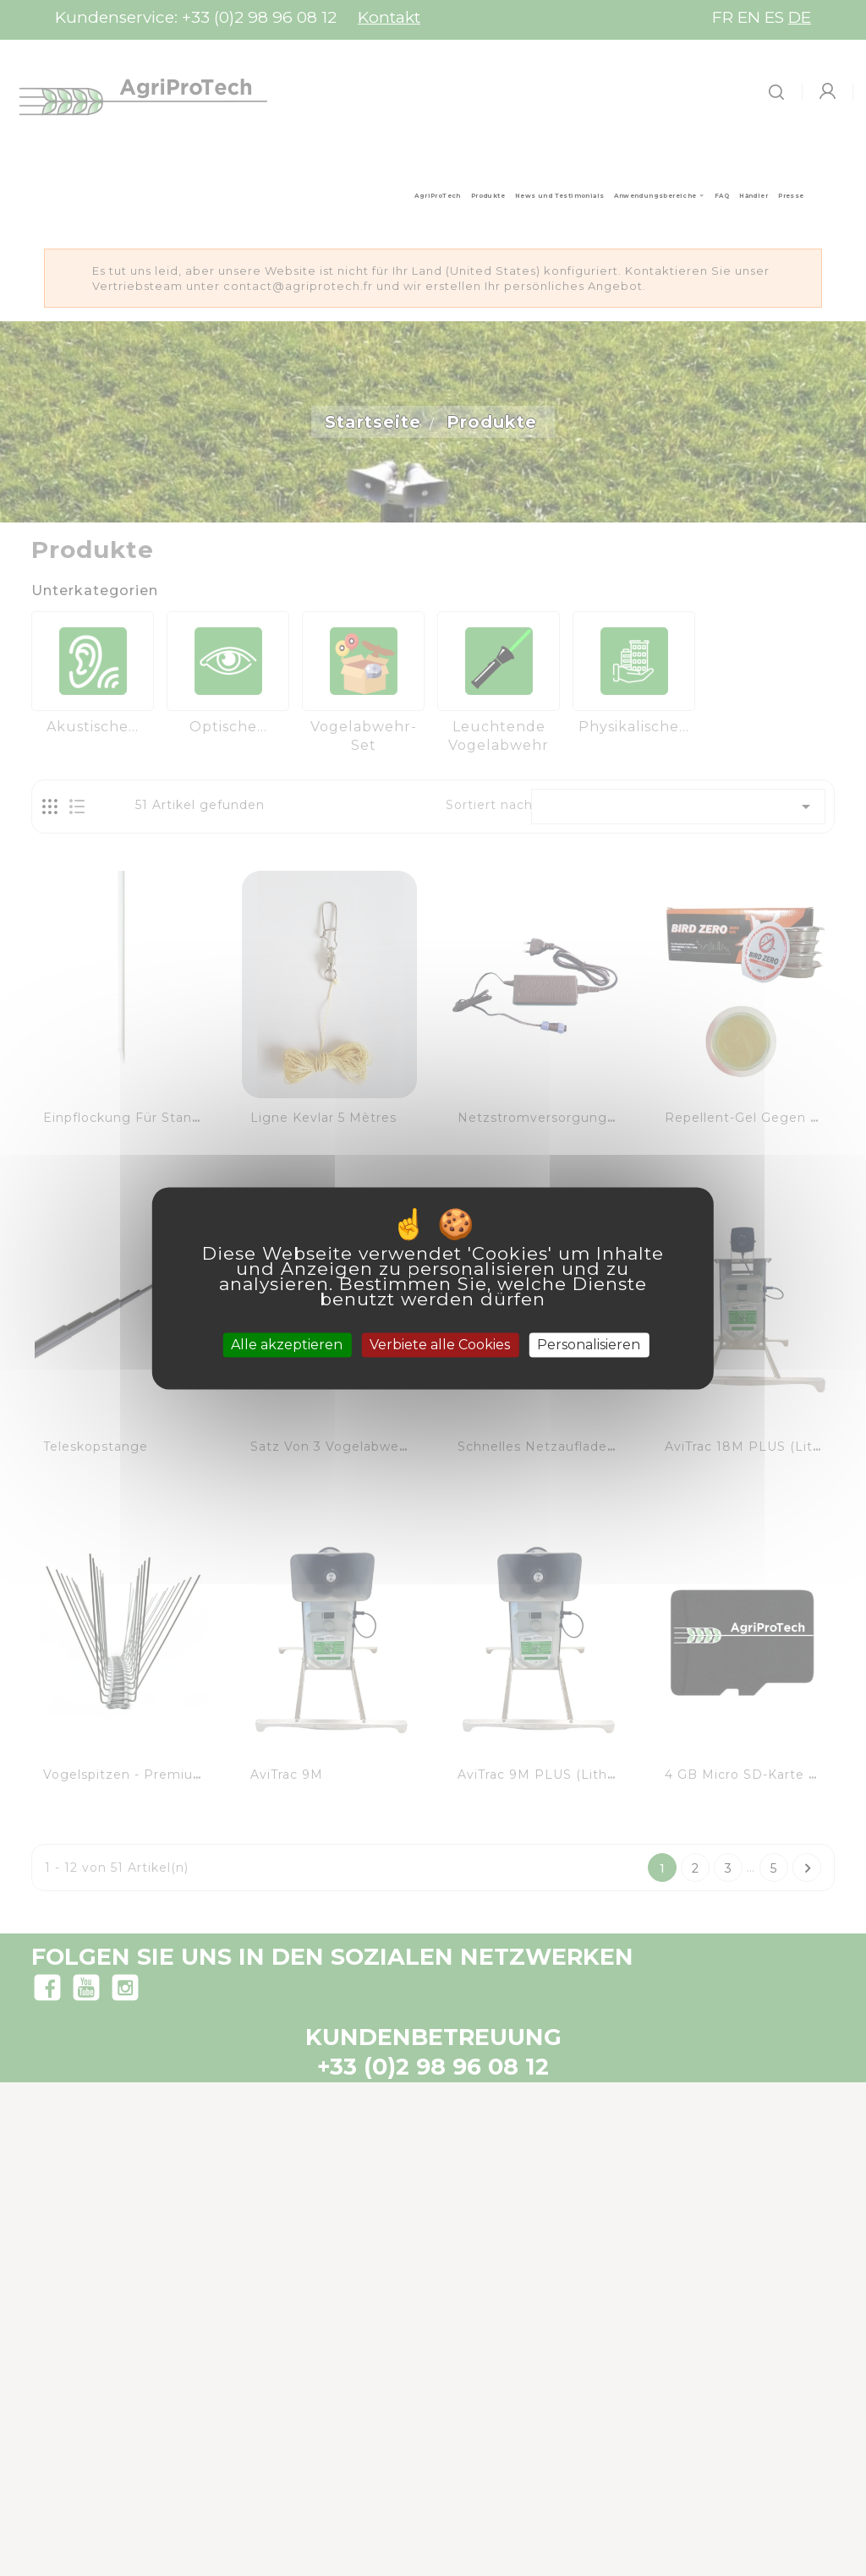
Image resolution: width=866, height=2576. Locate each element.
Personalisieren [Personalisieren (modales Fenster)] (588, 1345)
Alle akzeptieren (287, 1345)
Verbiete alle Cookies (440, 1345)
